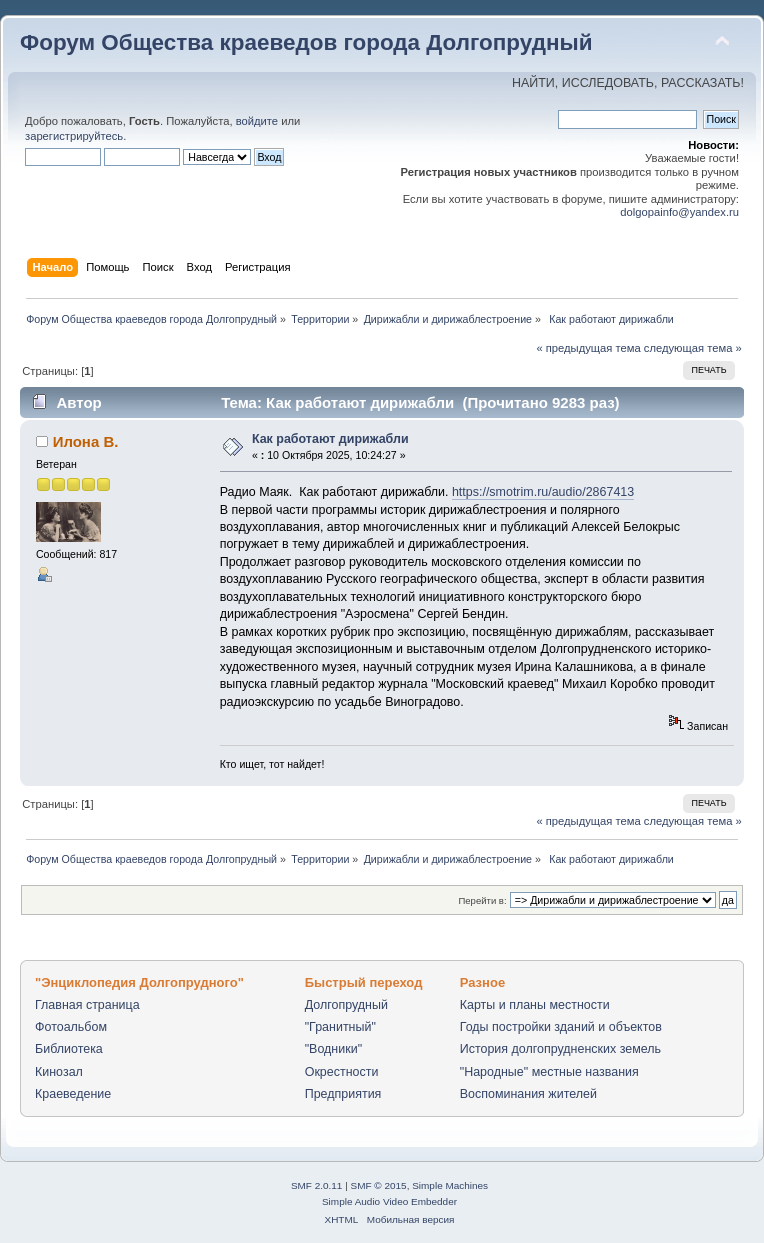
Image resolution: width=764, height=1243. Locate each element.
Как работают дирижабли (330, 439)
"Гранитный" (340, 1027)
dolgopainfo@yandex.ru (679, 212)
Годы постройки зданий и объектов (561, 1027)
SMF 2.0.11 (317, 1185)
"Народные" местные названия (549, 1072)
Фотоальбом (71, 1027)
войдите (257, 121)
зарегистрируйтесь (74, 136)
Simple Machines (450, 1185)
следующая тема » (693, 348)
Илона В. (86, 441)
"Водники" (333, 1049)
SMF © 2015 (379, 1185)
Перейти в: (482, 900)
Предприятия (343, 1094)
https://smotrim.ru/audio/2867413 (543, 492)
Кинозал (59, 1072)
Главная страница (87, 1005)
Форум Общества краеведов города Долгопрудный (306, 42)
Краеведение (73, 1094)
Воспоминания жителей (528, 1094)
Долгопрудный (346, 1005)
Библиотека (69, 1049)
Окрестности (342, 1072)
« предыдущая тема (588, 348)
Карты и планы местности (535, 1005)
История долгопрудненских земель (560, 1049)
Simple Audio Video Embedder (389, 1201)
